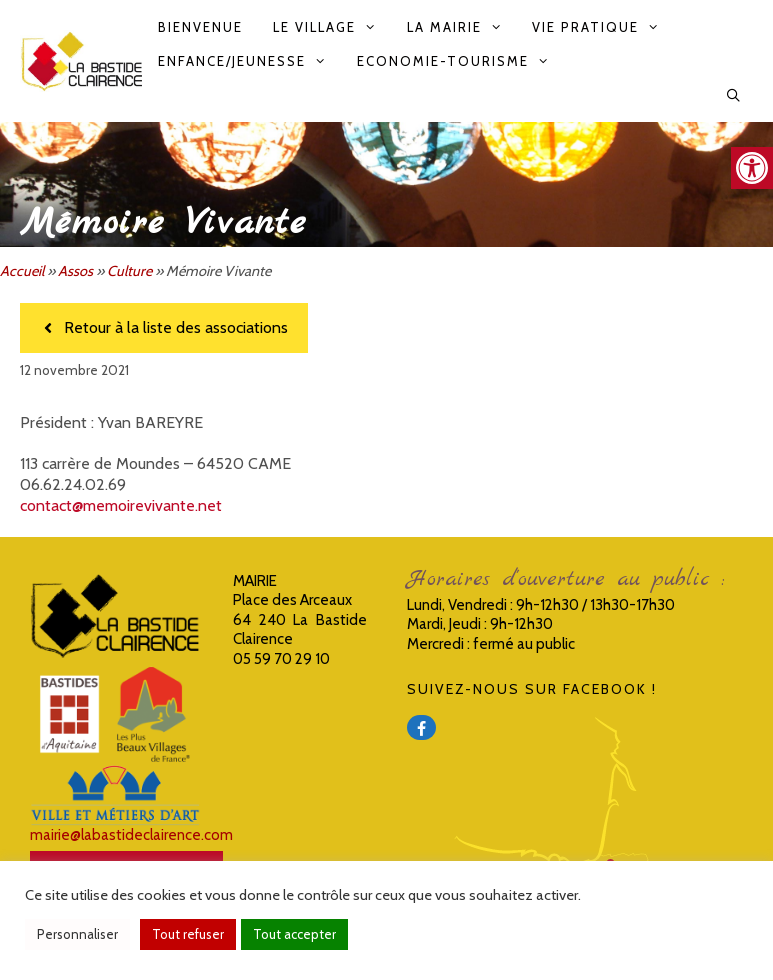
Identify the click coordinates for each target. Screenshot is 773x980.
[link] (752, 168)
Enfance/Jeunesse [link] (249, 61)
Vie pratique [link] (603, 27)
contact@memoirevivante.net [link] (121, 505)
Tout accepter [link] (294, 934)
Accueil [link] (22, 271)
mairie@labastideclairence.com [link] (131, 835)
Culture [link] (129, 271)
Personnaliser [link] (77, 934)
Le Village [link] (332, 27)
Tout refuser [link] (188, 934)
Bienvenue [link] (200, 27)
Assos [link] (75, 271)
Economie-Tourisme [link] (460, 61)
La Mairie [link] (462, 27)
